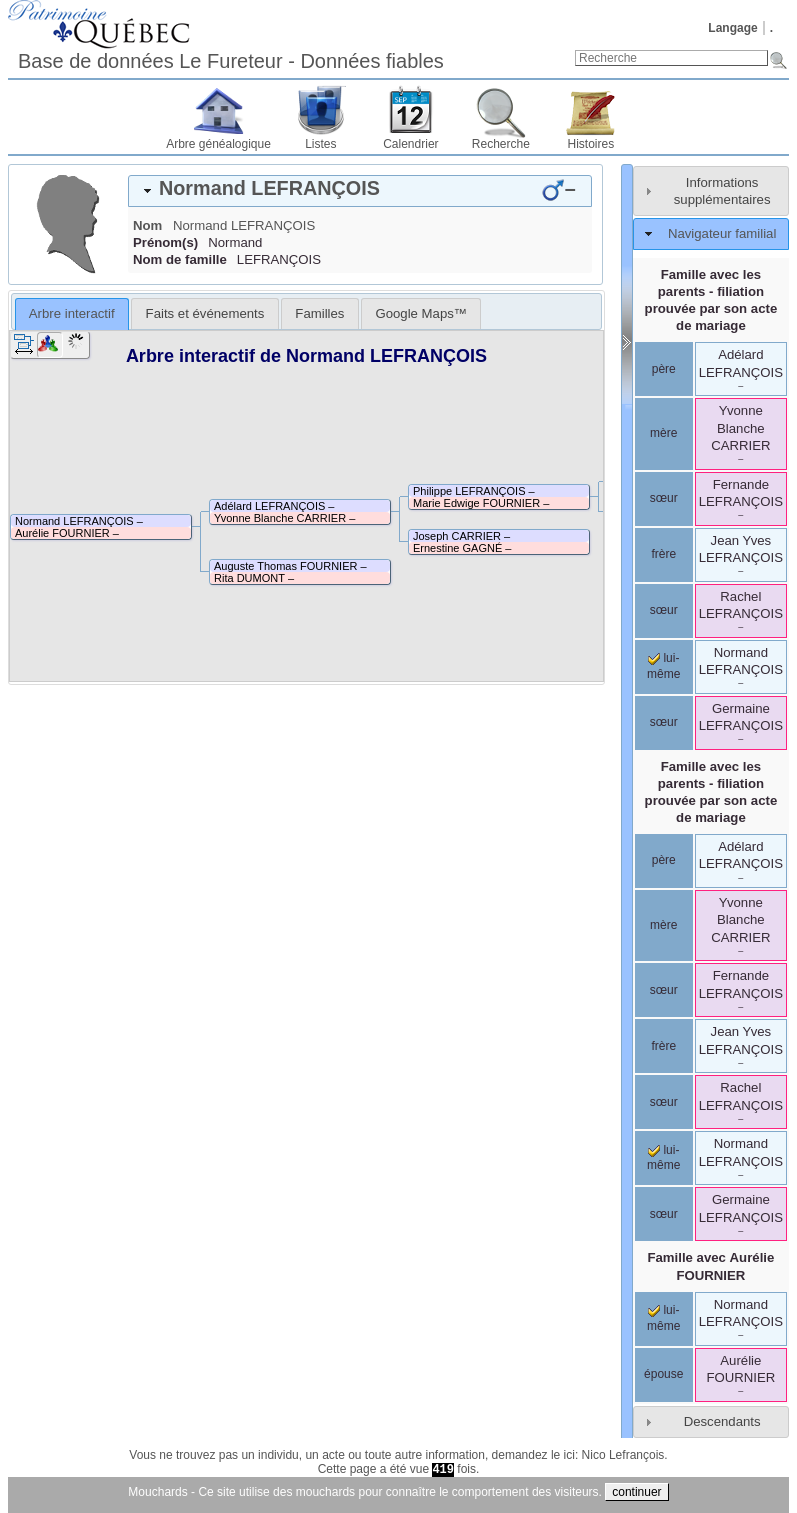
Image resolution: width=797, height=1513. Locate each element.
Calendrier (410, 144)
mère (663, 433)
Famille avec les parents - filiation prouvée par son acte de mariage (711, 300)
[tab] (360, 191)
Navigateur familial (722, 233)
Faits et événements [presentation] (205, 313)
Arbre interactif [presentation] (72, 313)
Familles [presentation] (319, 313)
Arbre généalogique (218, 144)
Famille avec (710, 1266)
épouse (663, 1374)
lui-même (663, 1158)
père (664, 369)
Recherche (501, 144)
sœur (664, 498)
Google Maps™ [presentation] (421, 313)
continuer (636, 1492)
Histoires (591, 144)
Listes (320, 144)
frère (663, 554)
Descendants (722, 1421)
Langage (732, 28)
